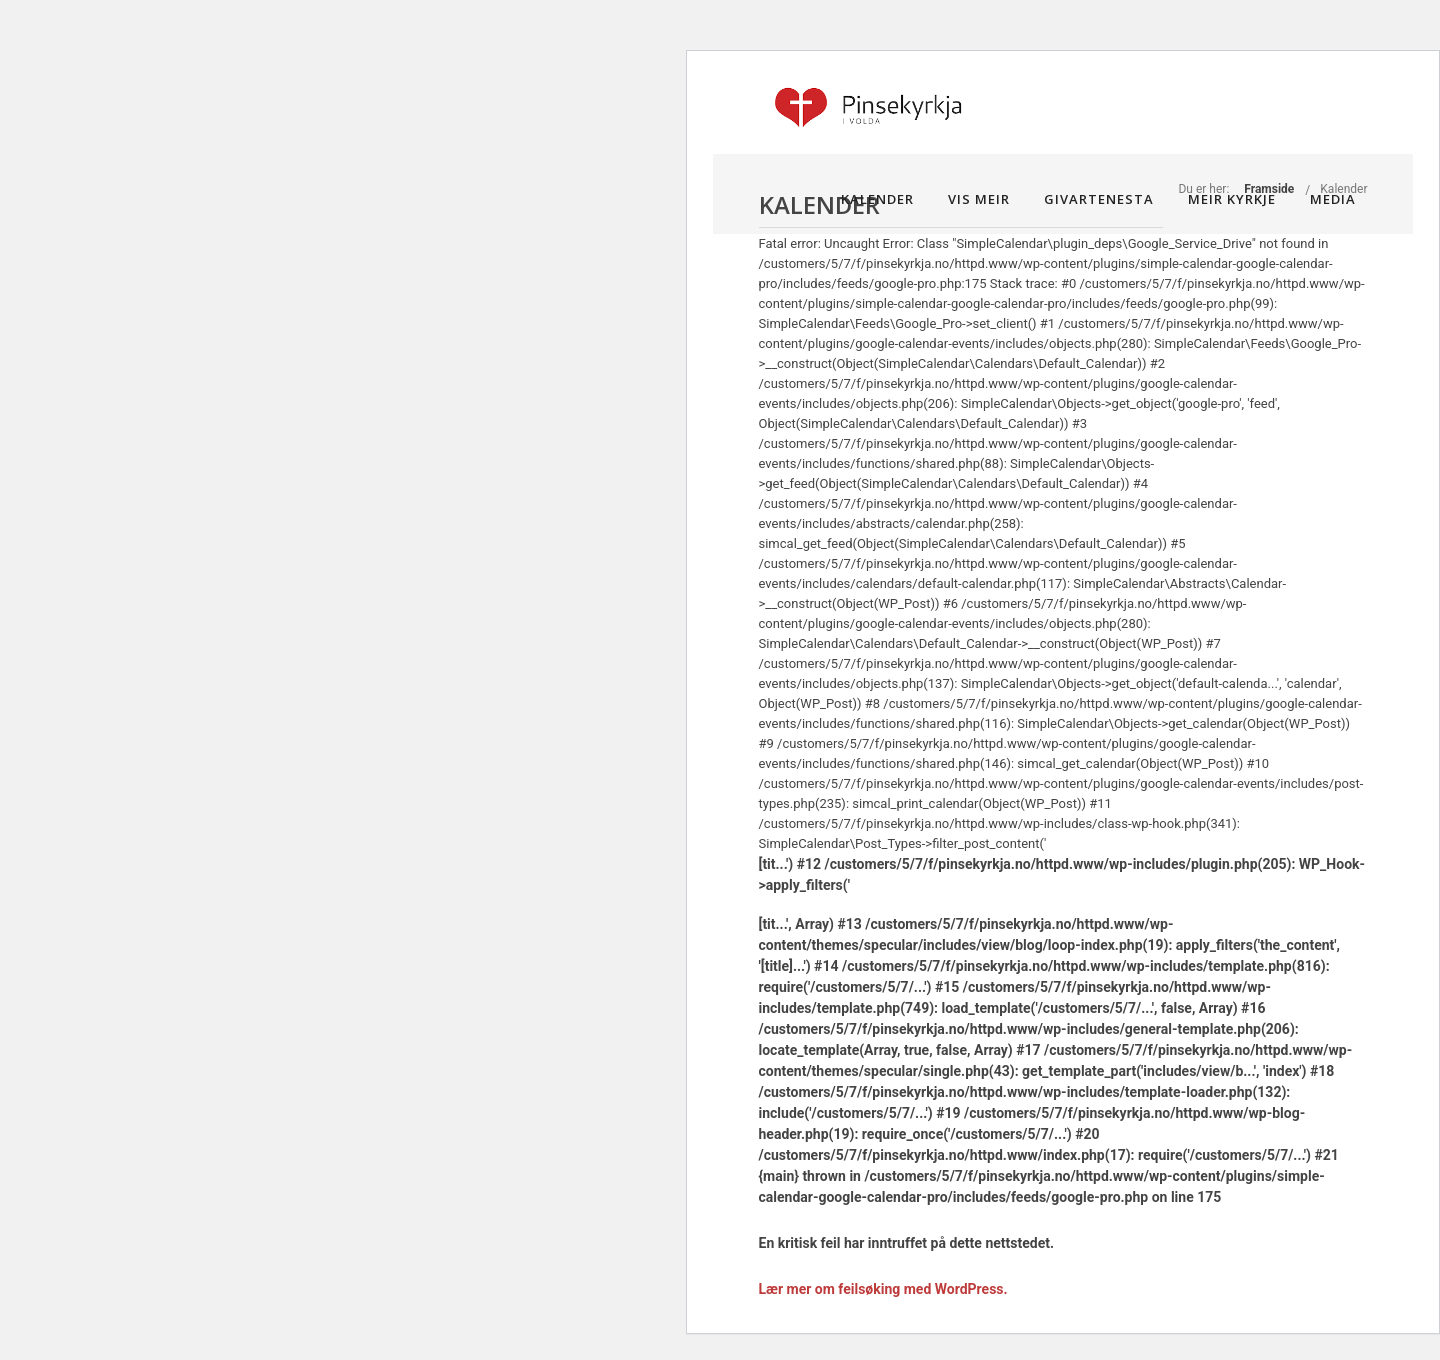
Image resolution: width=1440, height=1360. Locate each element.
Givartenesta (1099, 199)
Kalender (877, 199)
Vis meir (979, 199)
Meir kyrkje (1232, 199)
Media (1333, 199)
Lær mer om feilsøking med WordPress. (883, 1289)
